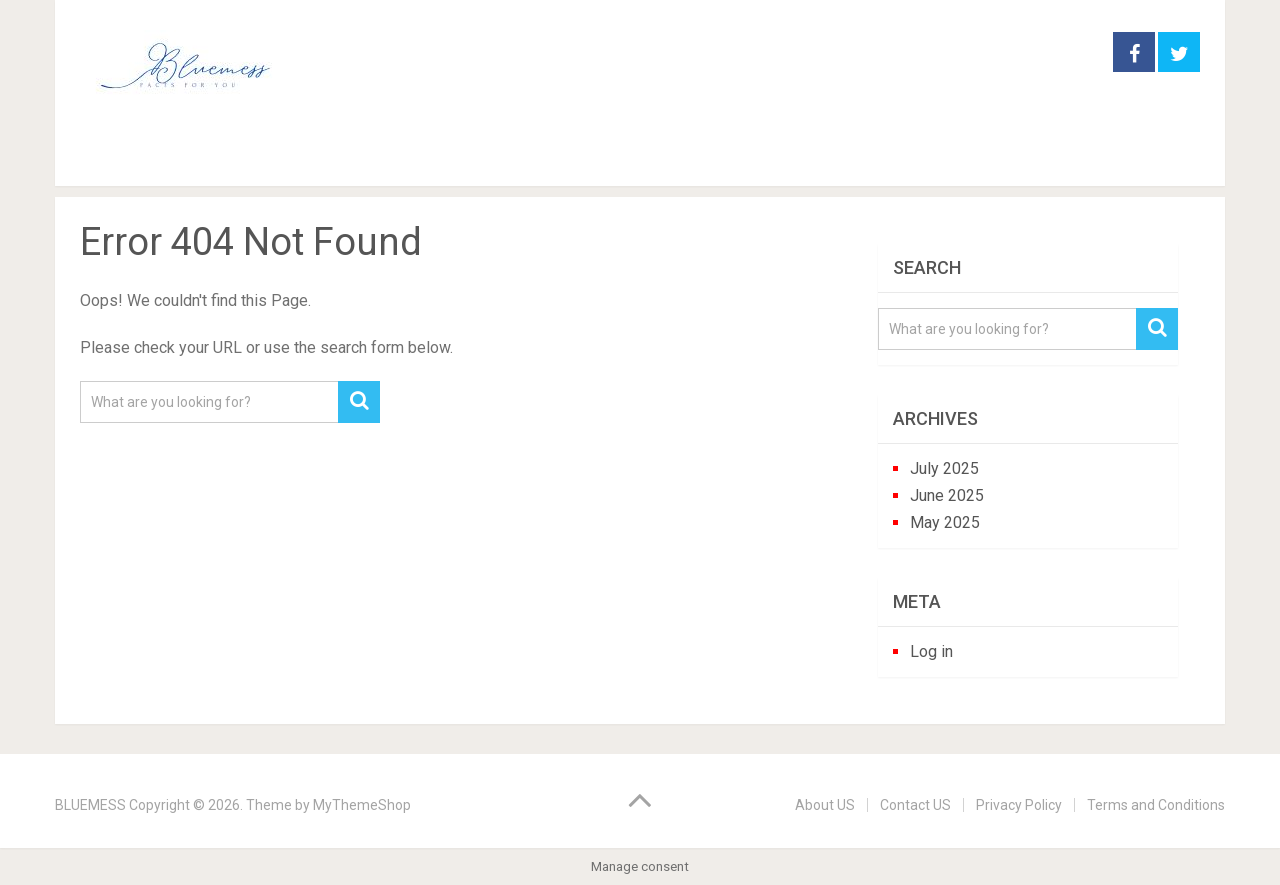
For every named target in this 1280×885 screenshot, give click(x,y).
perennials (580, 159)
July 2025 (944, 468)
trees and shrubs (742, 159)
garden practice (264, 159)
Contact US (915, 805)
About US (825, 805)
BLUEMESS (90, 805)
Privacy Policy (1019, 805)
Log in (931, 651)
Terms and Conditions (1156, 805)
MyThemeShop (362, 805)
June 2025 (947, 495)
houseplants (433, 159)
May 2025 (945, 522)
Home (113, 159)
